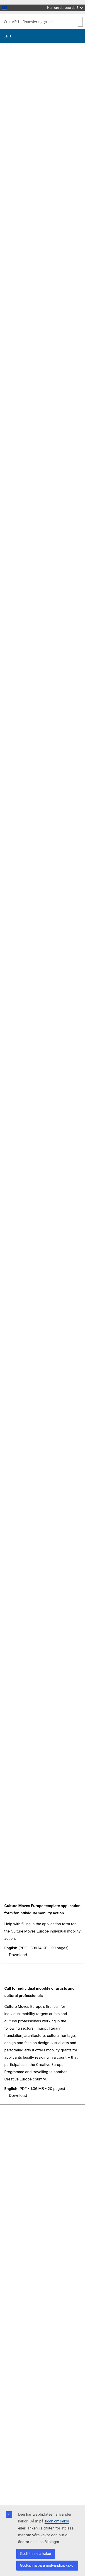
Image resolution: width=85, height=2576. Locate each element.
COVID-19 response (26, 2283)
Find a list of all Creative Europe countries (35, 338)
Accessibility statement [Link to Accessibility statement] (29, 2368)
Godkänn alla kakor (35, 2554)
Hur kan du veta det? (65, 8)
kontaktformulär (44, 2155)
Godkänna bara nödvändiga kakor (47, 2565)
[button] (2, 51)
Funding (16, 92)
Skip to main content (17, 2)
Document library (24, 2297)
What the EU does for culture (33, 2240)
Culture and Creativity (29, 2341)
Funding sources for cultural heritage (40, 2292)
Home (14, 87)
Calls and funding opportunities (36, 2288)
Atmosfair (17, 1119)
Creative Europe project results (35, 2301)
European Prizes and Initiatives (35, 2263)
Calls (13, 96)
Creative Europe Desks (28, 2322)
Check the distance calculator (25, 801)
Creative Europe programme (33, 2254)
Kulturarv (17, 2259)
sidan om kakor (57, 2521)
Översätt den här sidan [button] (26, 52)
